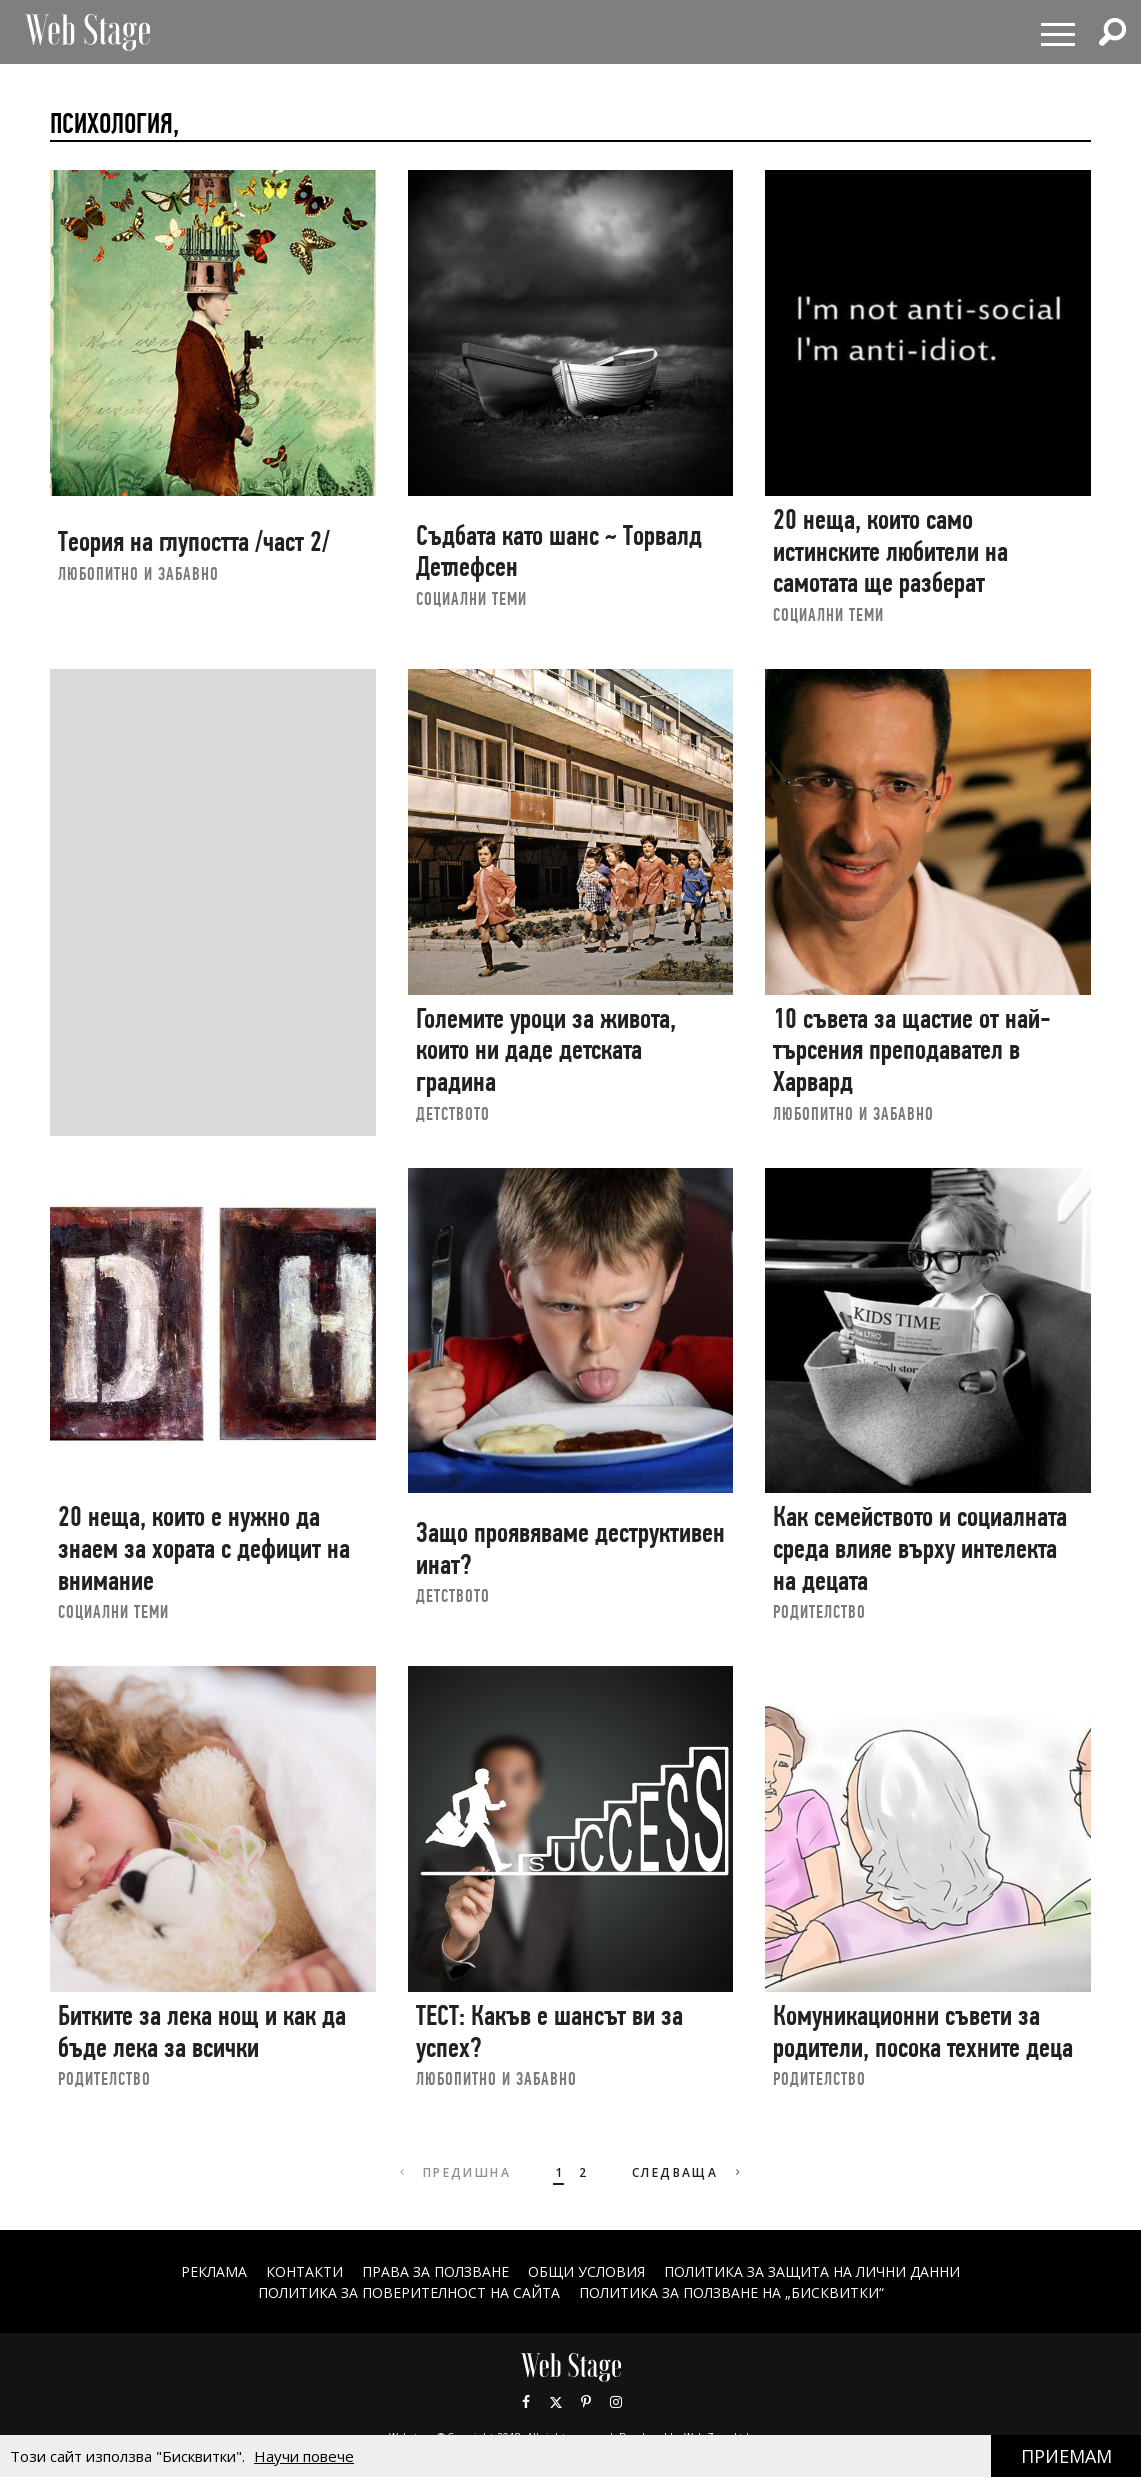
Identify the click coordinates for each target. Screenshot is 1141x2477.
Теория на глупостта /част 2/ (194, 541)
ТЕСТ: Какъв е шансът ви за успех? (549, 2031)
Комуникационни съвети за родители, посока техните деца (923, 2031)
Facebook (526, 2402)
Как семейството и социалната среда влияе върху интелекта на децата (920, 1548)
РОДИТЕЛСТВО (819, 1611)
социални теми (471, 598)
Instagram (616, 2402)
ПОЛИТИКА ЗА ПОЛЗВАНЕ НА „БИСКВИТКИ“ (731, 2292)
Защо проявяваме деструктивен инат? (570, 1548)
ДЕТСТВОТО (453, 1113)
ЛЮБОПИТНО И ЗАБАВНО (138, 573)
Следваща (688, 2172)
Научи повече (304, 2456)
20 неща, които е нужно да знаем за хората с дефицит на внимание (204, 1548)
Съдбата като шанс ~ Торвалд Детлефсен (559, 551)
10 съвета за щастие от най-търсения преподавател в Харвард (912, 1050)
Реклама (214, 2271)
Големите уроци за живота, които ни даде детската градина (546, 1050)
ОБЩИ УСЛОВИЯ (586, 2271)
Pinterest (586, 2402)
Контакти (304, 2271)
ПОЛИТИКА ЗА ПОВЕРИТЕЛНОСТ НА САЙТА (409, 2292)
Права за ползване (435, 2271)
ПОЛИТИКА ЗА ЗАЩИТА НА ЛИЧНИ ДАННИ (812, 2271)
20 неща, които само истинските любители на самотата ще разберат (890, 551)
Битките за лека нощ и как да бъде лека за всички (202, 2031)
